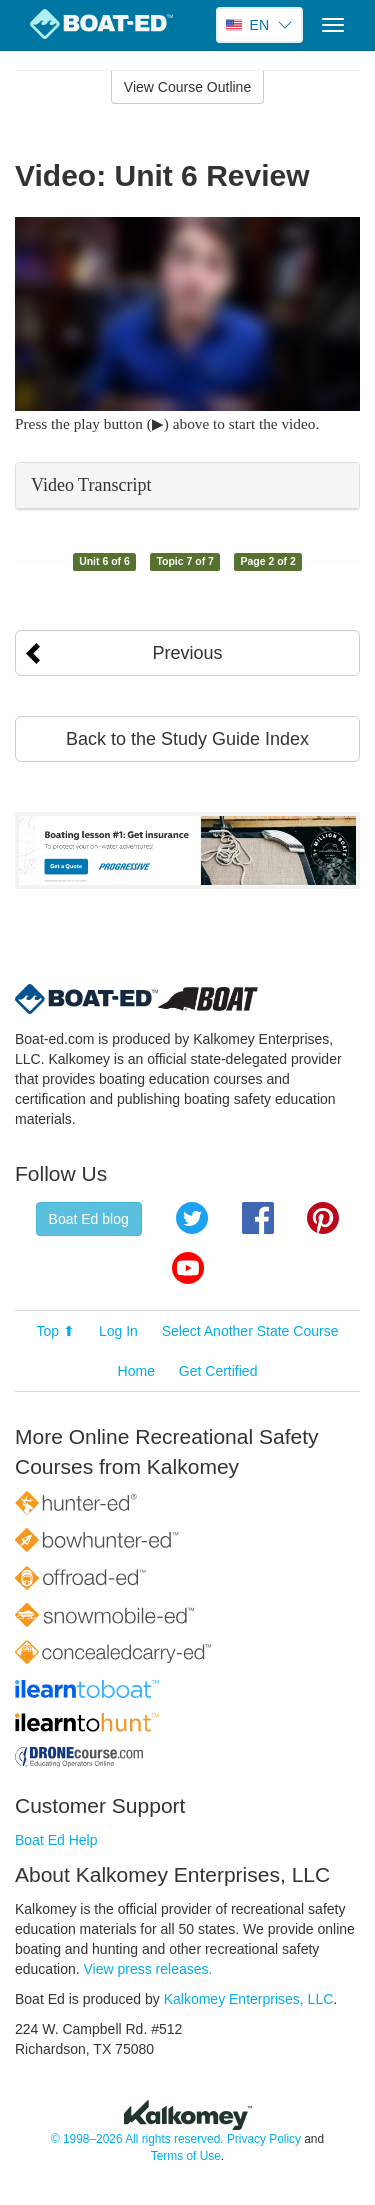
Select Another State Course (250, 1331)
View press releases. (148, 1969)
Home (136, 1371)
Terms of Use (186, 2156)
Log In (118, 1331)
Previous (187, 653)
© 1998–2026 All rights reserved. (137, 2139)
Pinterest (323, 1218)
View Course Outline (187, 87)
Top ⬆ (56, 1331)
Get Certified (218, 1371)
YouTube (188, 1268)
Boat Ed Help (56, 1840)
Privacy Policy (264, 2139)
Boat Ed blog (89, 1219)
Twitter (192, 1218)
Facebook (258, 1218)
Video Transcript (91, 485)
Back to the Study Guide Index (187, 739)
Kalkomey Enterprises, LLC (249, 1999)
